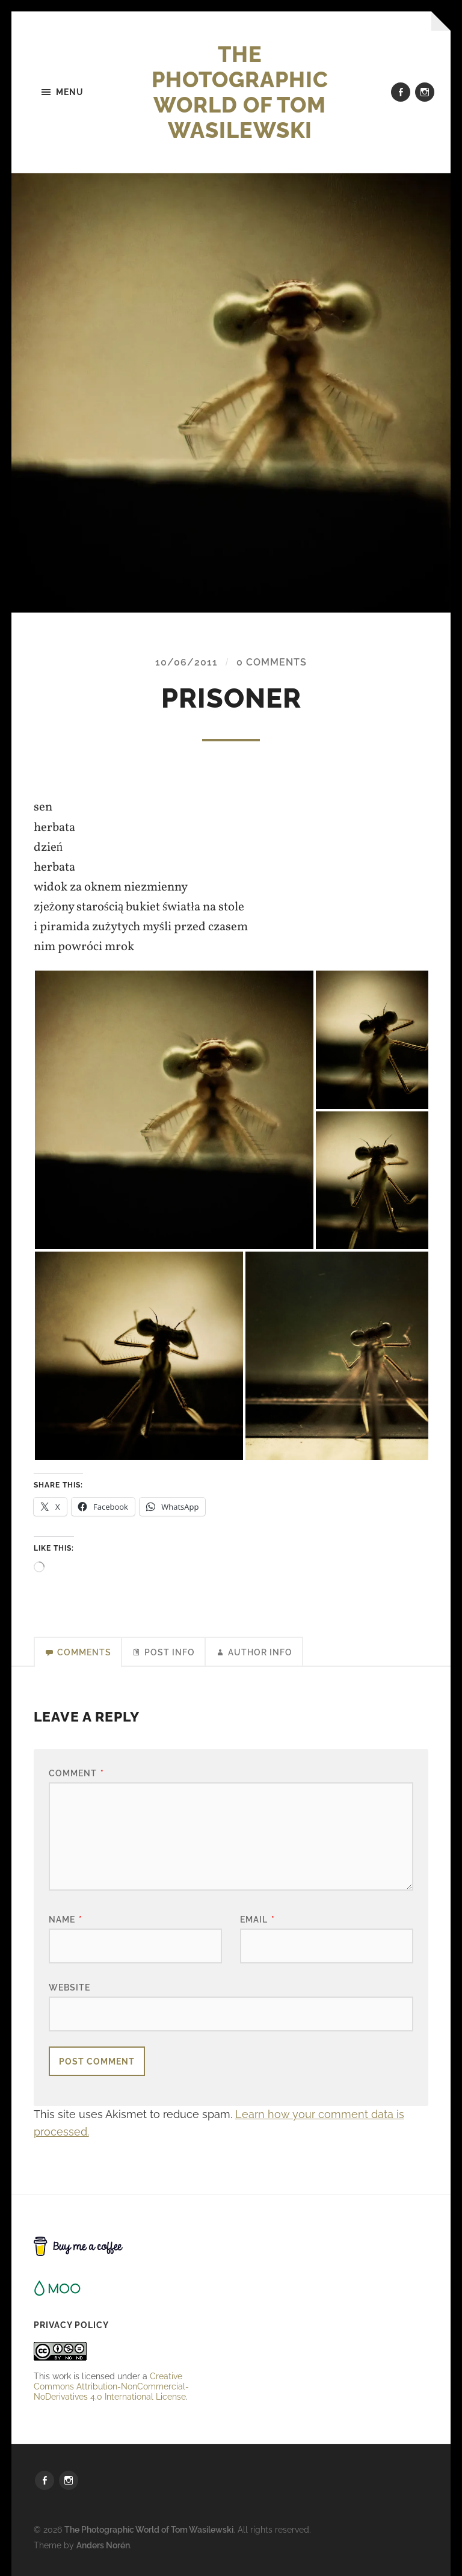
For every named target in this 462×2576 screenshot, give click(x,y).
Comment (76, 1773)
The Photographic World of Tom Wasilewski (240, 92)
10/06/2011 (186, 662)
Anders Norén (103, 2545)
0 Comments (271, 662)
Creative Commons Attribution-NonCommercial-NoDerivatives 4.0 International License (111, 2386)
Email (257, 1919)
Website (69, 1987)
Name (65, 1919)
